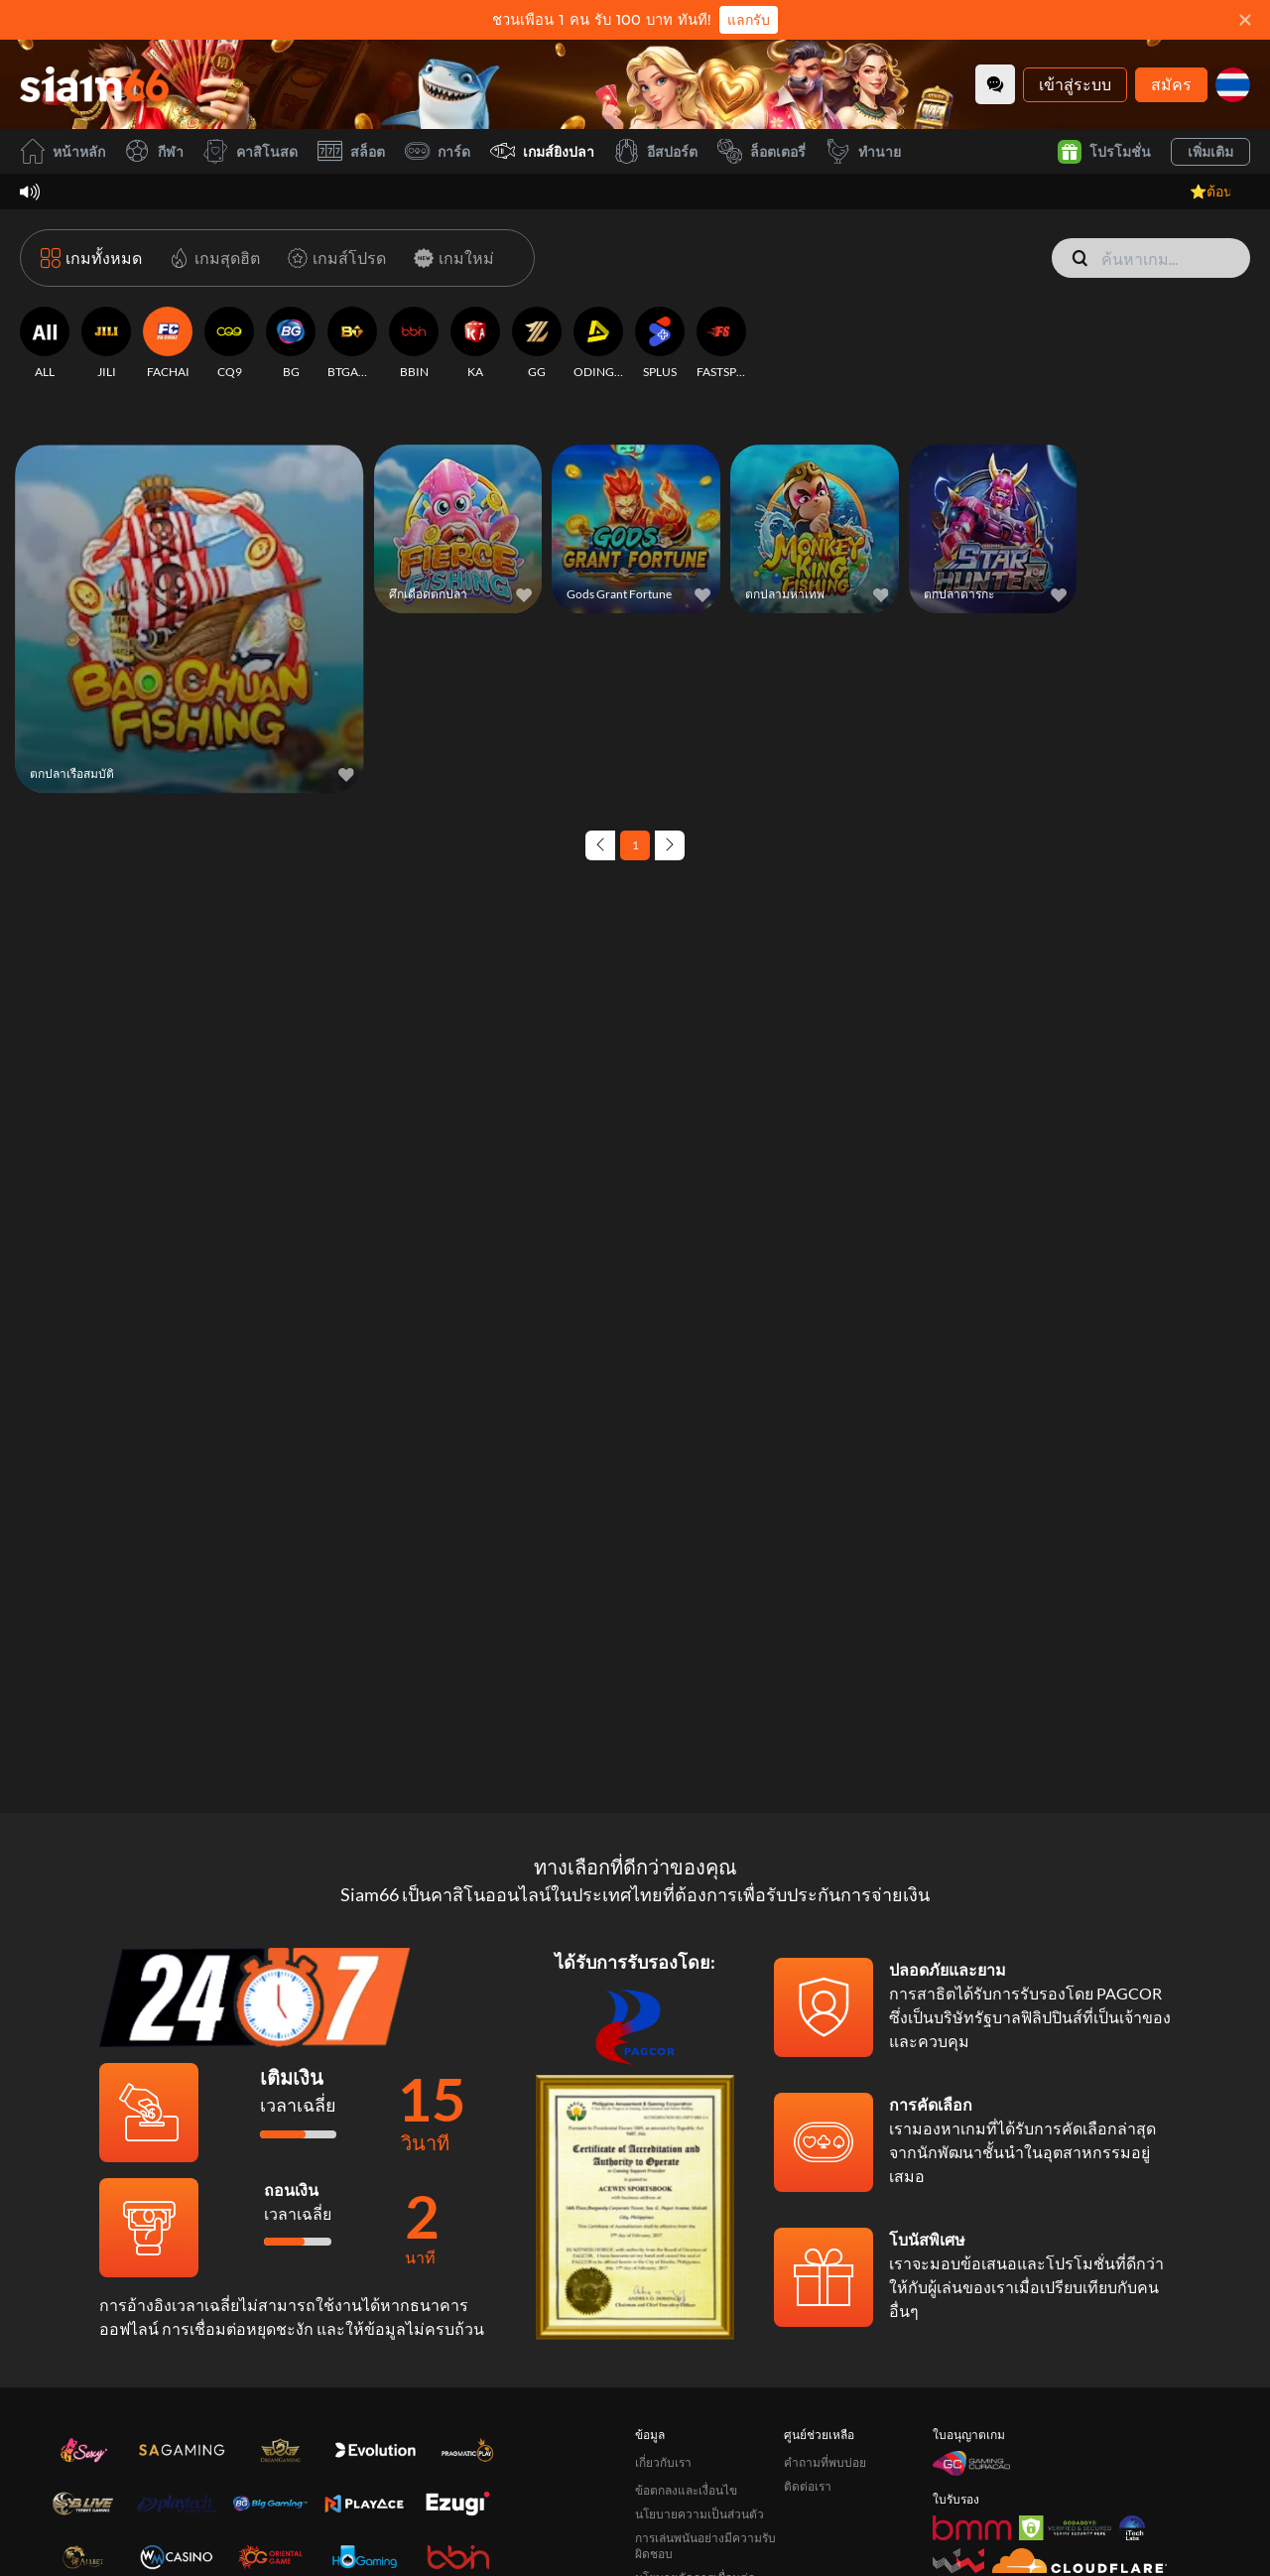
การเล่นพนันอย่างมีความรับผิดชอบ (705, 2545)
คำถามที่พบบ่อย (825, 2462)
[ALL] (44, 343)
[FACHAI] (167, 343)
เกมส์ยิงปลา (542, 151)
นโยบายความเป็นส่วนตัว (699, 2514)
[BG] (291, 343)
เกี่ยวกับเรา (663, 2462)
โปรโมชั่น (1104, 152)
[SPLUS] (660, 343)
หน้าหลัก (62, 151)
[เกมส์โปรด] (333, 258)
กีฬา (154, 151)
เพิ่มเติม (1210, 151)
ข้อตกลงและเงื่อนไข (686, 2490)
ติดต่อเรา (807, 2486)
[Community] (995, 84)
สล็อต (351, 151)
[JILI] (106, 343)
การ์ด (437, 151)
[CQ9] (229, 343)
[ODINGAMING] (598, 343)
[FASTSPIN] (721, 343)
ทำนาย (863, 151)
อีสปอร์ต (656, 151)
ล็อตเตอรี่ (761, 151)
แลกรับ (748, 20)
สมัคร (1171, 83)
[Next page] (670, 845)
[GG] (537, 343)
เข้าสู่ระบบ (1075, 83)
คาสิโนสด (250, 151)
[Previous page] (600, 845)
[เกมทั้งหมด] (91, 258)
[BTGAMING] (352, 343)
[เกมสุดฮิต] (211, 258)
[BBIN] (414, 343)
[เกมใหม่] (450, 258)
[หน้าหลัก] (94, 84)
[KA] (475, 343)
